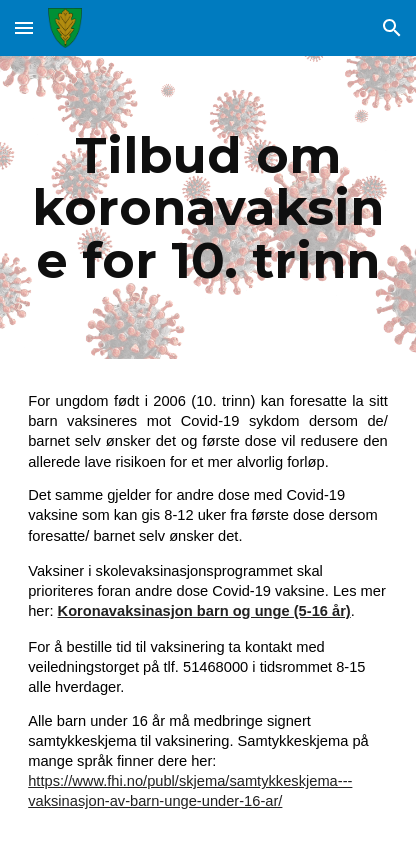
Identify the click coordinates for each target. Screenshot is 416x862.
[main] (208, 207)
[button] (24, 27)
